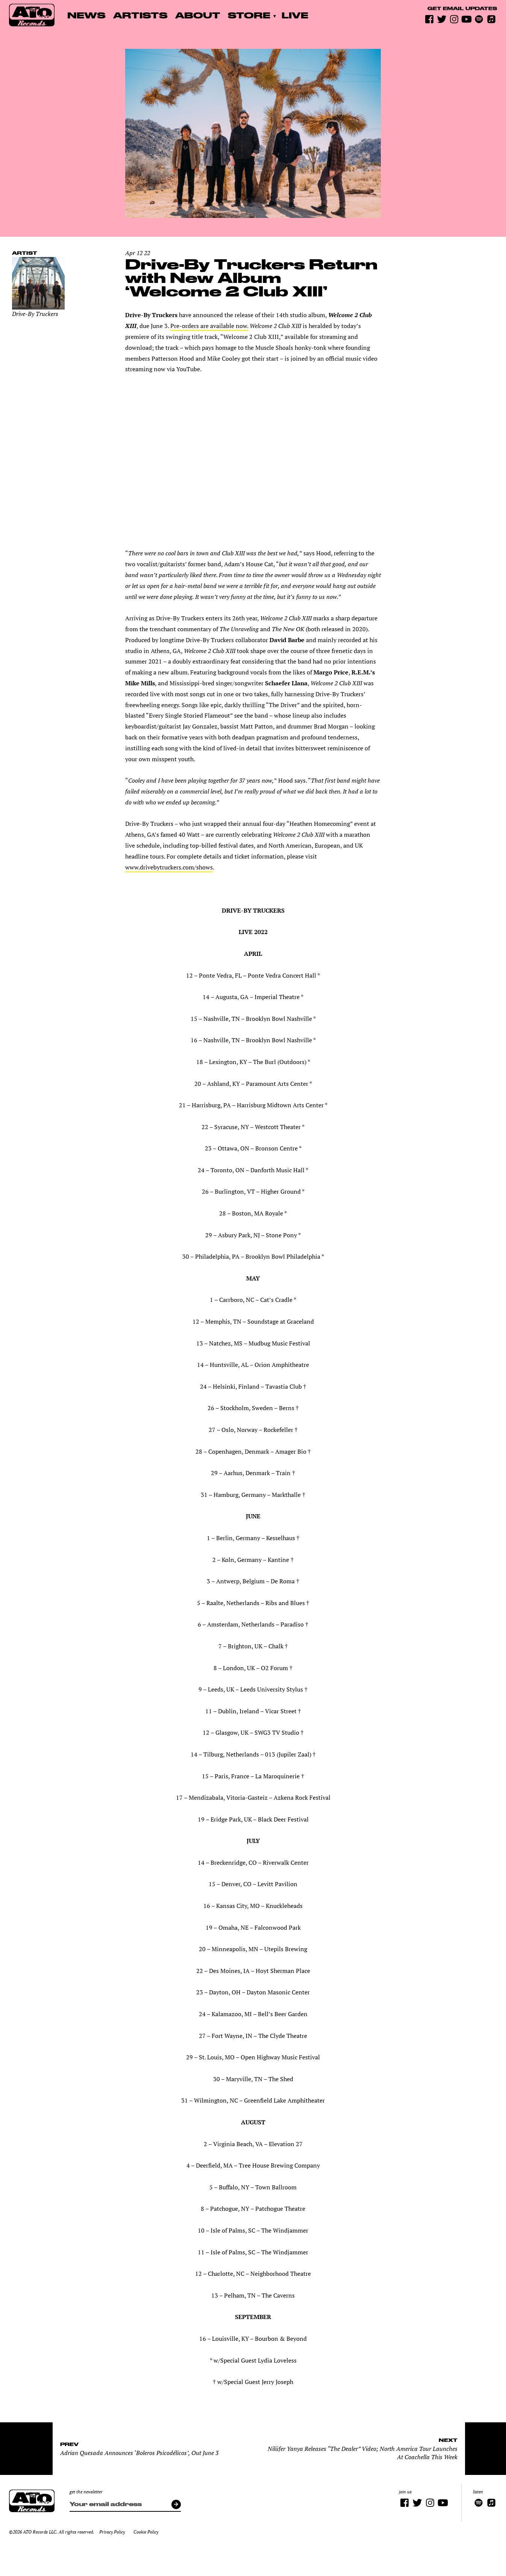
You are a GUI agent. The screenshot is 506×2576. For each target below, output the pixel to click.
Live (295, 15)
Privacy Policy (112, 2532)
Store (249, 15)
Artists (140, 15)
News (86, 15)
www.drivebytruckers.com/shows (169, 867)
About (197, 15)
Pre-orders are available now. (209, 326)
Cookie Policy (145, 2532)
